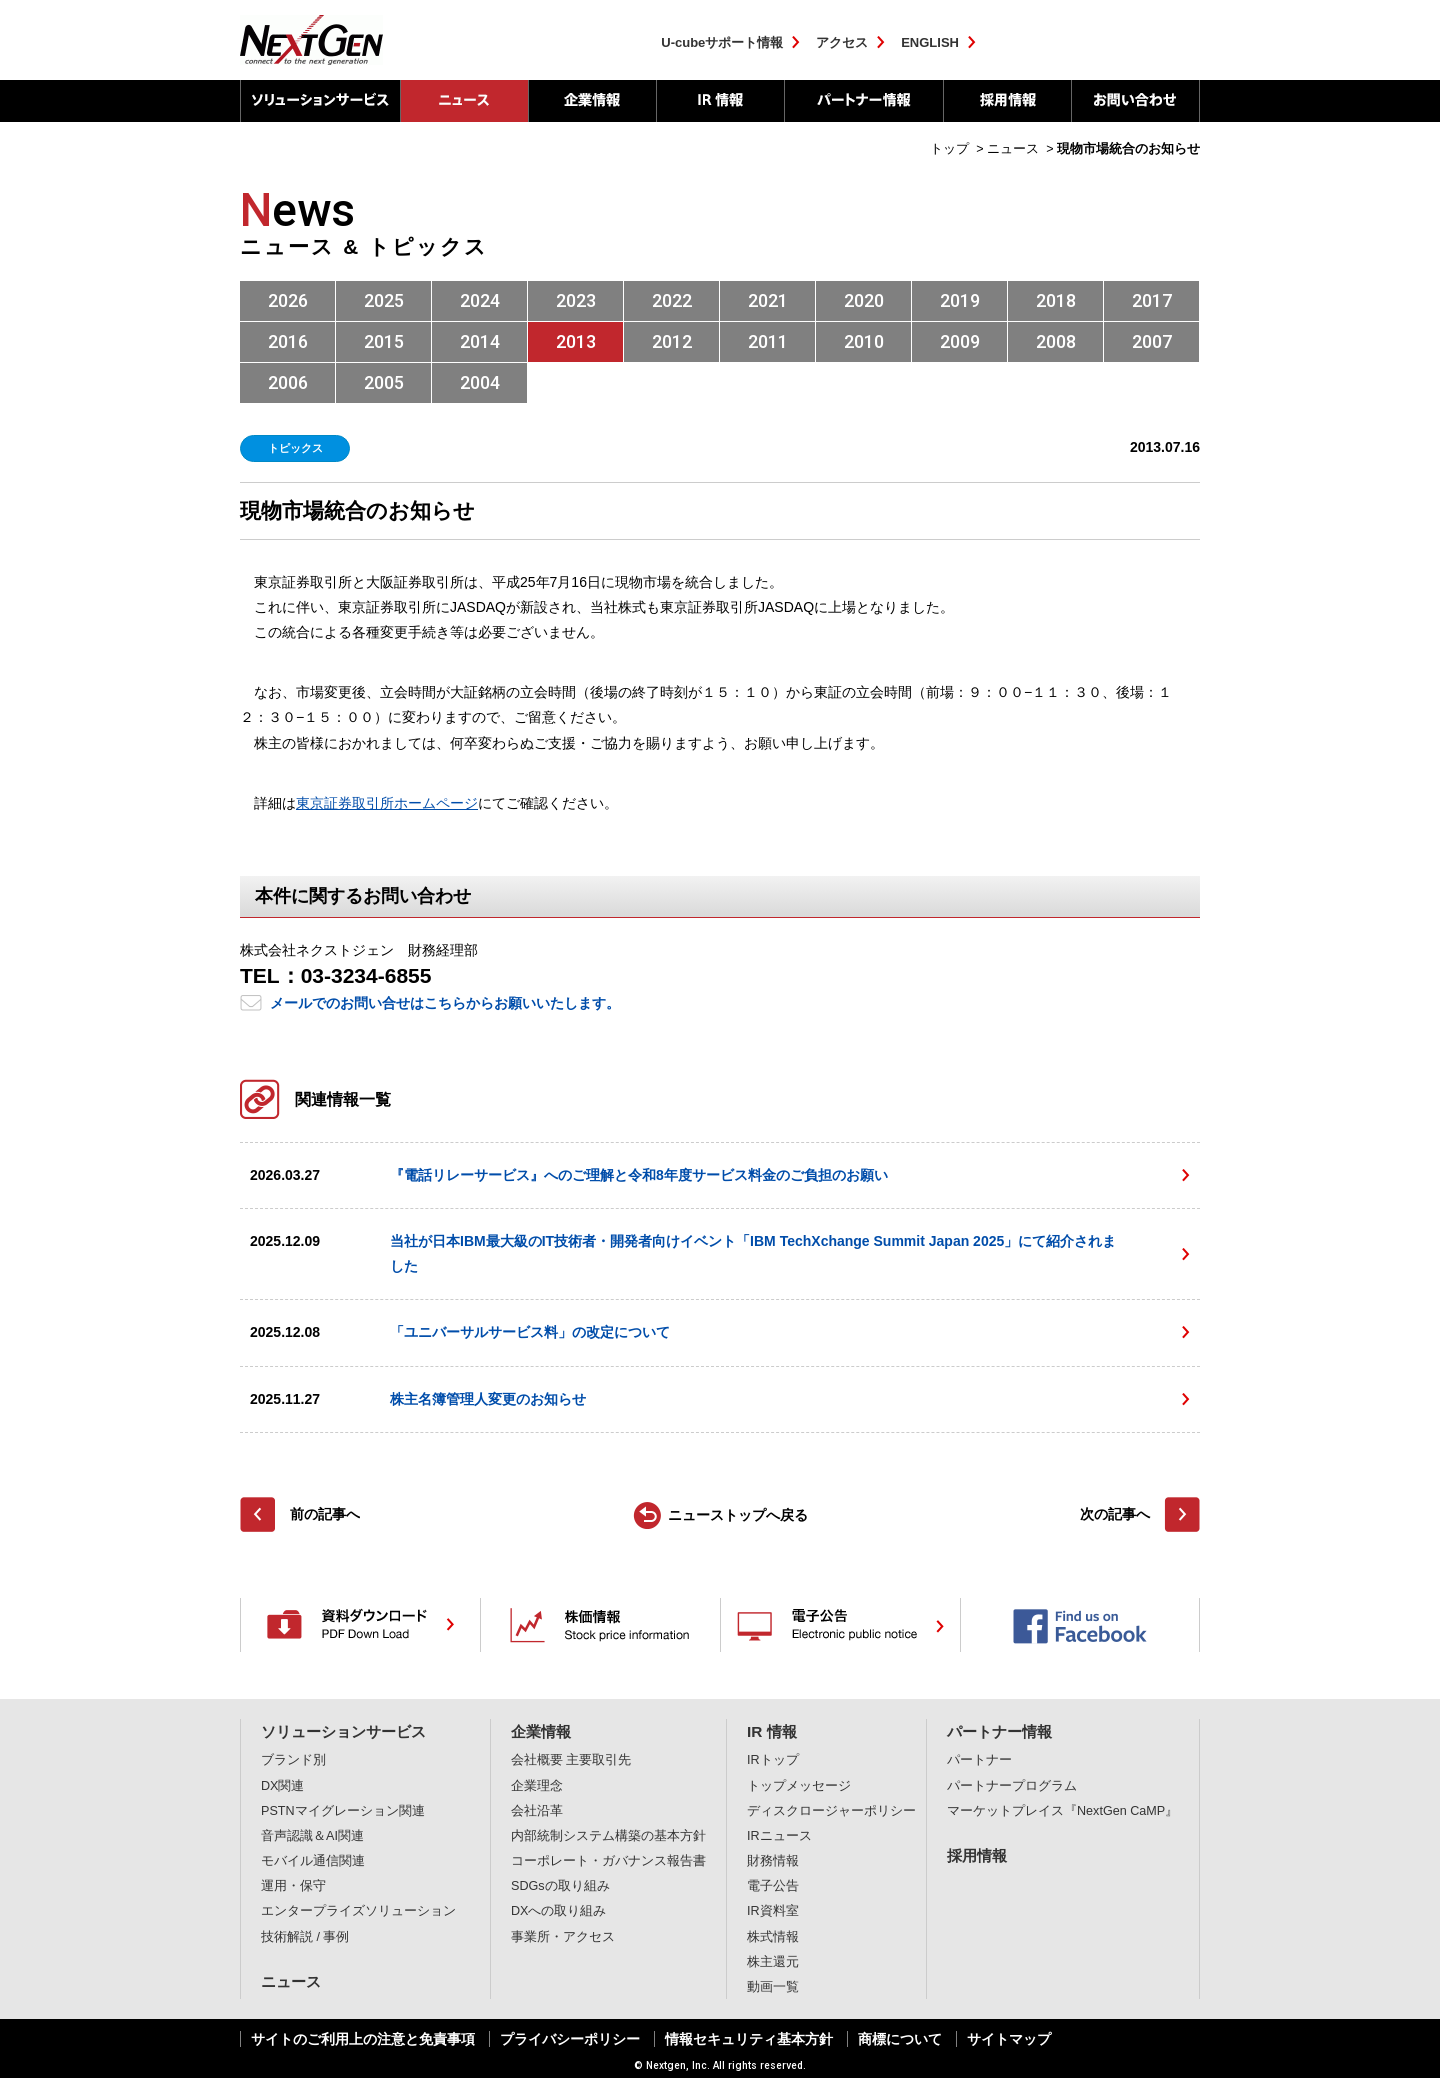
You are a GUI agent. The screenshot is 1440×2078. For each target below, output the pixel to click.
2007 (1152, 341)
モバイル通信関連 (313, 1861)
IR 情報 (720, 101)
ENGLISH (930, 42)
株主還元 (773, 1962)
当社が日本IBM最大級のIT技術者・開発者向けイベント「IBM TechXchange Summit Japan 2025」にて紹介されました (753, 1253)
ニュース (291, 1981)
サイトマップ (1009, 2039)
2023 (576, 300)
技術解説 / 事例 (305, 1937)
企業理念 (537, 1786)
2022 (672, 300)
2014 (480, 341)
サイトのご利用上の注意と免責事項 (363, 2039)
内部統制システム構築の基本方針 (608, 1836)
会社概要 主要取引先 (571, 1760)
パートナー (979, 1760)
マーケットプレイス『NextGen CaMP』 (1062, 1811)
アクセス (842, 42)
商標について (900, 2039)
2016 (288, 341)
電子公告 (773, 1886)
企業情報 (592, 101)
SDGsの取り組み (560, 1886)
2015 (384, 341)
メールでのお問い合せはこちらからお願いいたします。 (445, 1003)
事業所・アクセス (563, 1937)
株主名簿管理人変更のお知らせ (488, 1399)
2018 (1056, 300)
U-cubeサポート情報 (722, 42)
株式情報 (773, 1937)
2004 (480, 382)
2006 (288, 382)
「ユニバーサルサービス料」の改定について (530, 1332)
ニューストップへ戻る (738, 1515)
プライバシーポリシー (570, 2039)
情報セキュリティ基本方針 (749, 2039)
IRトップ (773, 1760)
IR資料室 (773, 1911)
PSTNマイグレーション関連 (343, 1811)
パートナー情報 (863, 101)
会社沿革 (537, 1811)
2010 (864, 341)
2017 (1152, 300)
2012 (672, 341)
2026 (288, 300)
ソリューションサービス (320, 101)
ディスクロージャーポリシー (831, 1811)
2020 (864, 300)
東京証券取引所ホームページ (387, 803)
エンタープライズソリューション (358, 1911)
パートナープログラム (1012, 1786)
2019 (960, 300)
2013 (576, 341)
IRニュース (779, 1836)
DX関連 (283, 1786)
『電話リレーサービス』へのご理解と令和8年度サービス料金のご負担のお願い (639, 1175)
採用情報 (1007, 101)
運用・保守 (293, 1886)
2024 (480, 300)
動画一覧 (773, 1987)
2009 (960, 341)
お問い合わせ (1135, 101)
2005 (384, 382)
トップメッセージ (799, 1786)
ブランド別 (293, 1760)
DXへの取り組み (559, 1911)
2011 (768, 341)
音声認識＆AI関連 (312, 1836)
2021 (768, 300)
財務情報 (773, 1861)
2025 (384, 300)
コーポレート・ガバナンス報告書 (608, 1861)
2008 (1056, 341)
